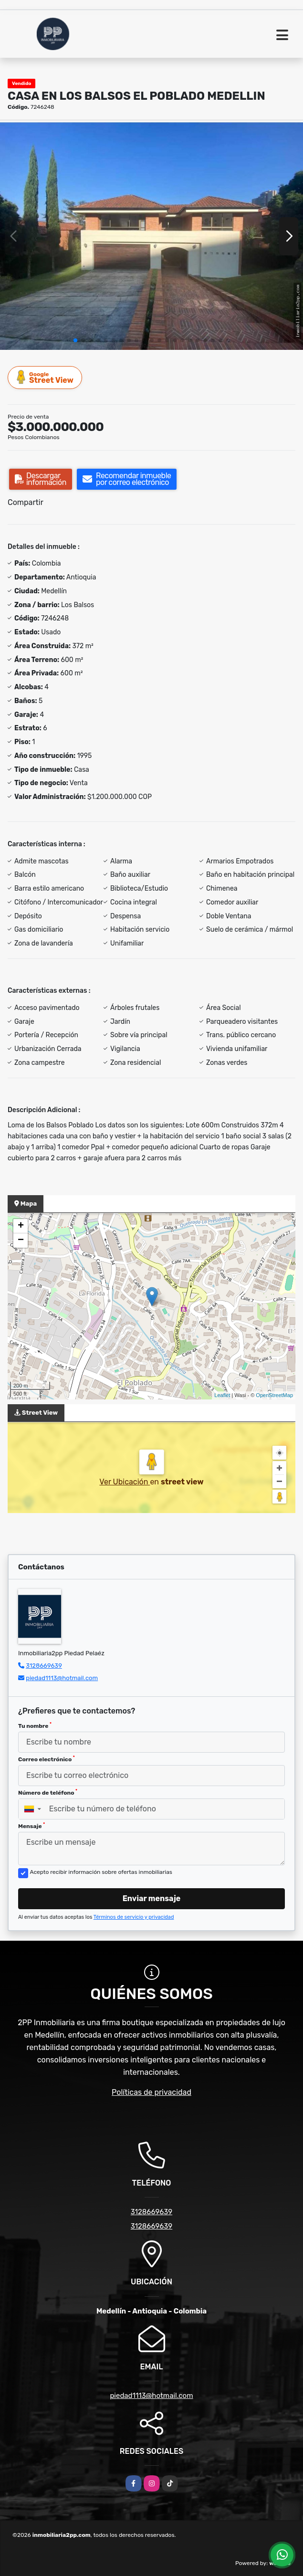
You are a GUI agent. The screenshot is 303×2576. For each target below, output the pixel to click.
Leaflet (222, 1395)
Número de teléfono (47, 1792)
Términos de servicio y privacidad (134, 1917)
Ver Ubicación (124, 1481)
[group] (151, 235)
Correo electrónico (46, 1759)
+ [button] (21, 1226)
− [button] (21, 1240)
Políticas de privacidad (151, 2092)
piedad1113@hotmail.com (62, 1678)
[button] (75, 340)
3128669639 (44, 1665)
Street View (45, 377)
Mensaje (31, 1825)
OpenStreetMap (274, 1395)
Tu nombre (35, 1725)
